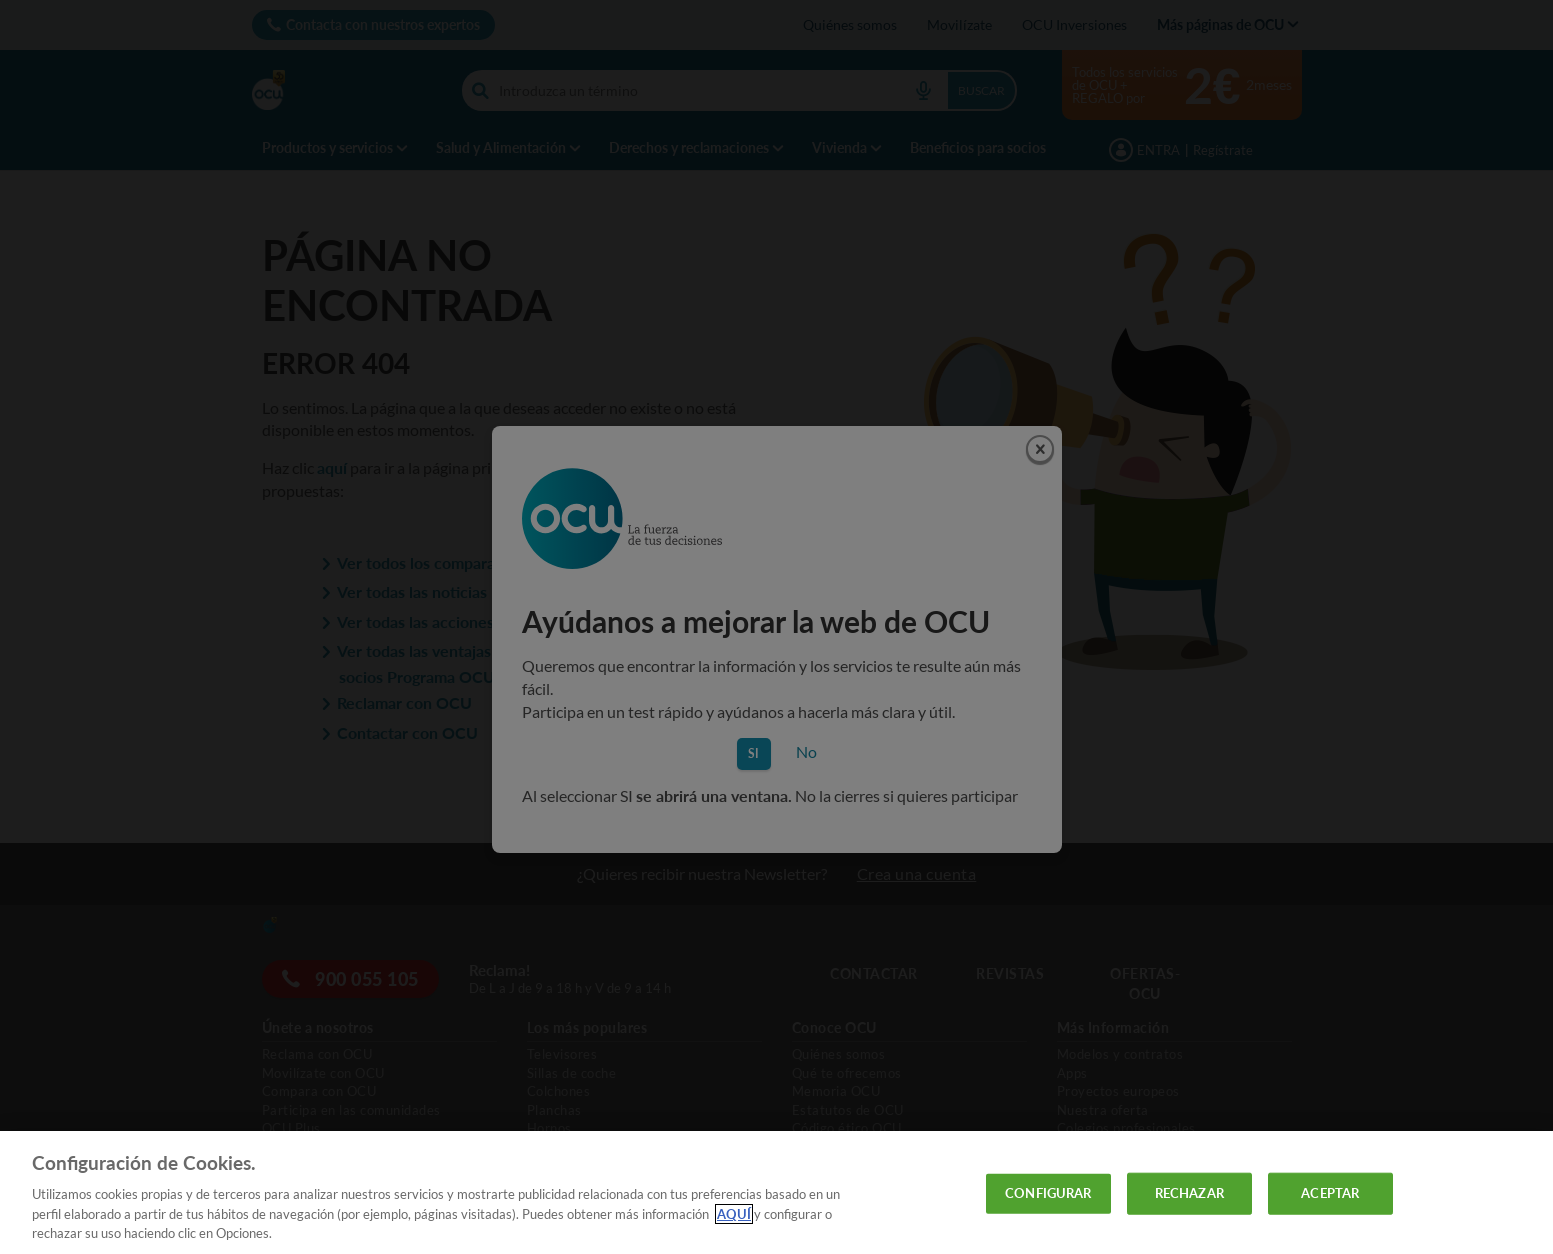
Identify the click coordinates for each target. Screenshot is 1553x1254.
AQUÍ (734, 1214)
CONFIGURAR (1048, 1193)
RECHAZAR (1189, 1193)
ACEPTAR (1330, 1193)
